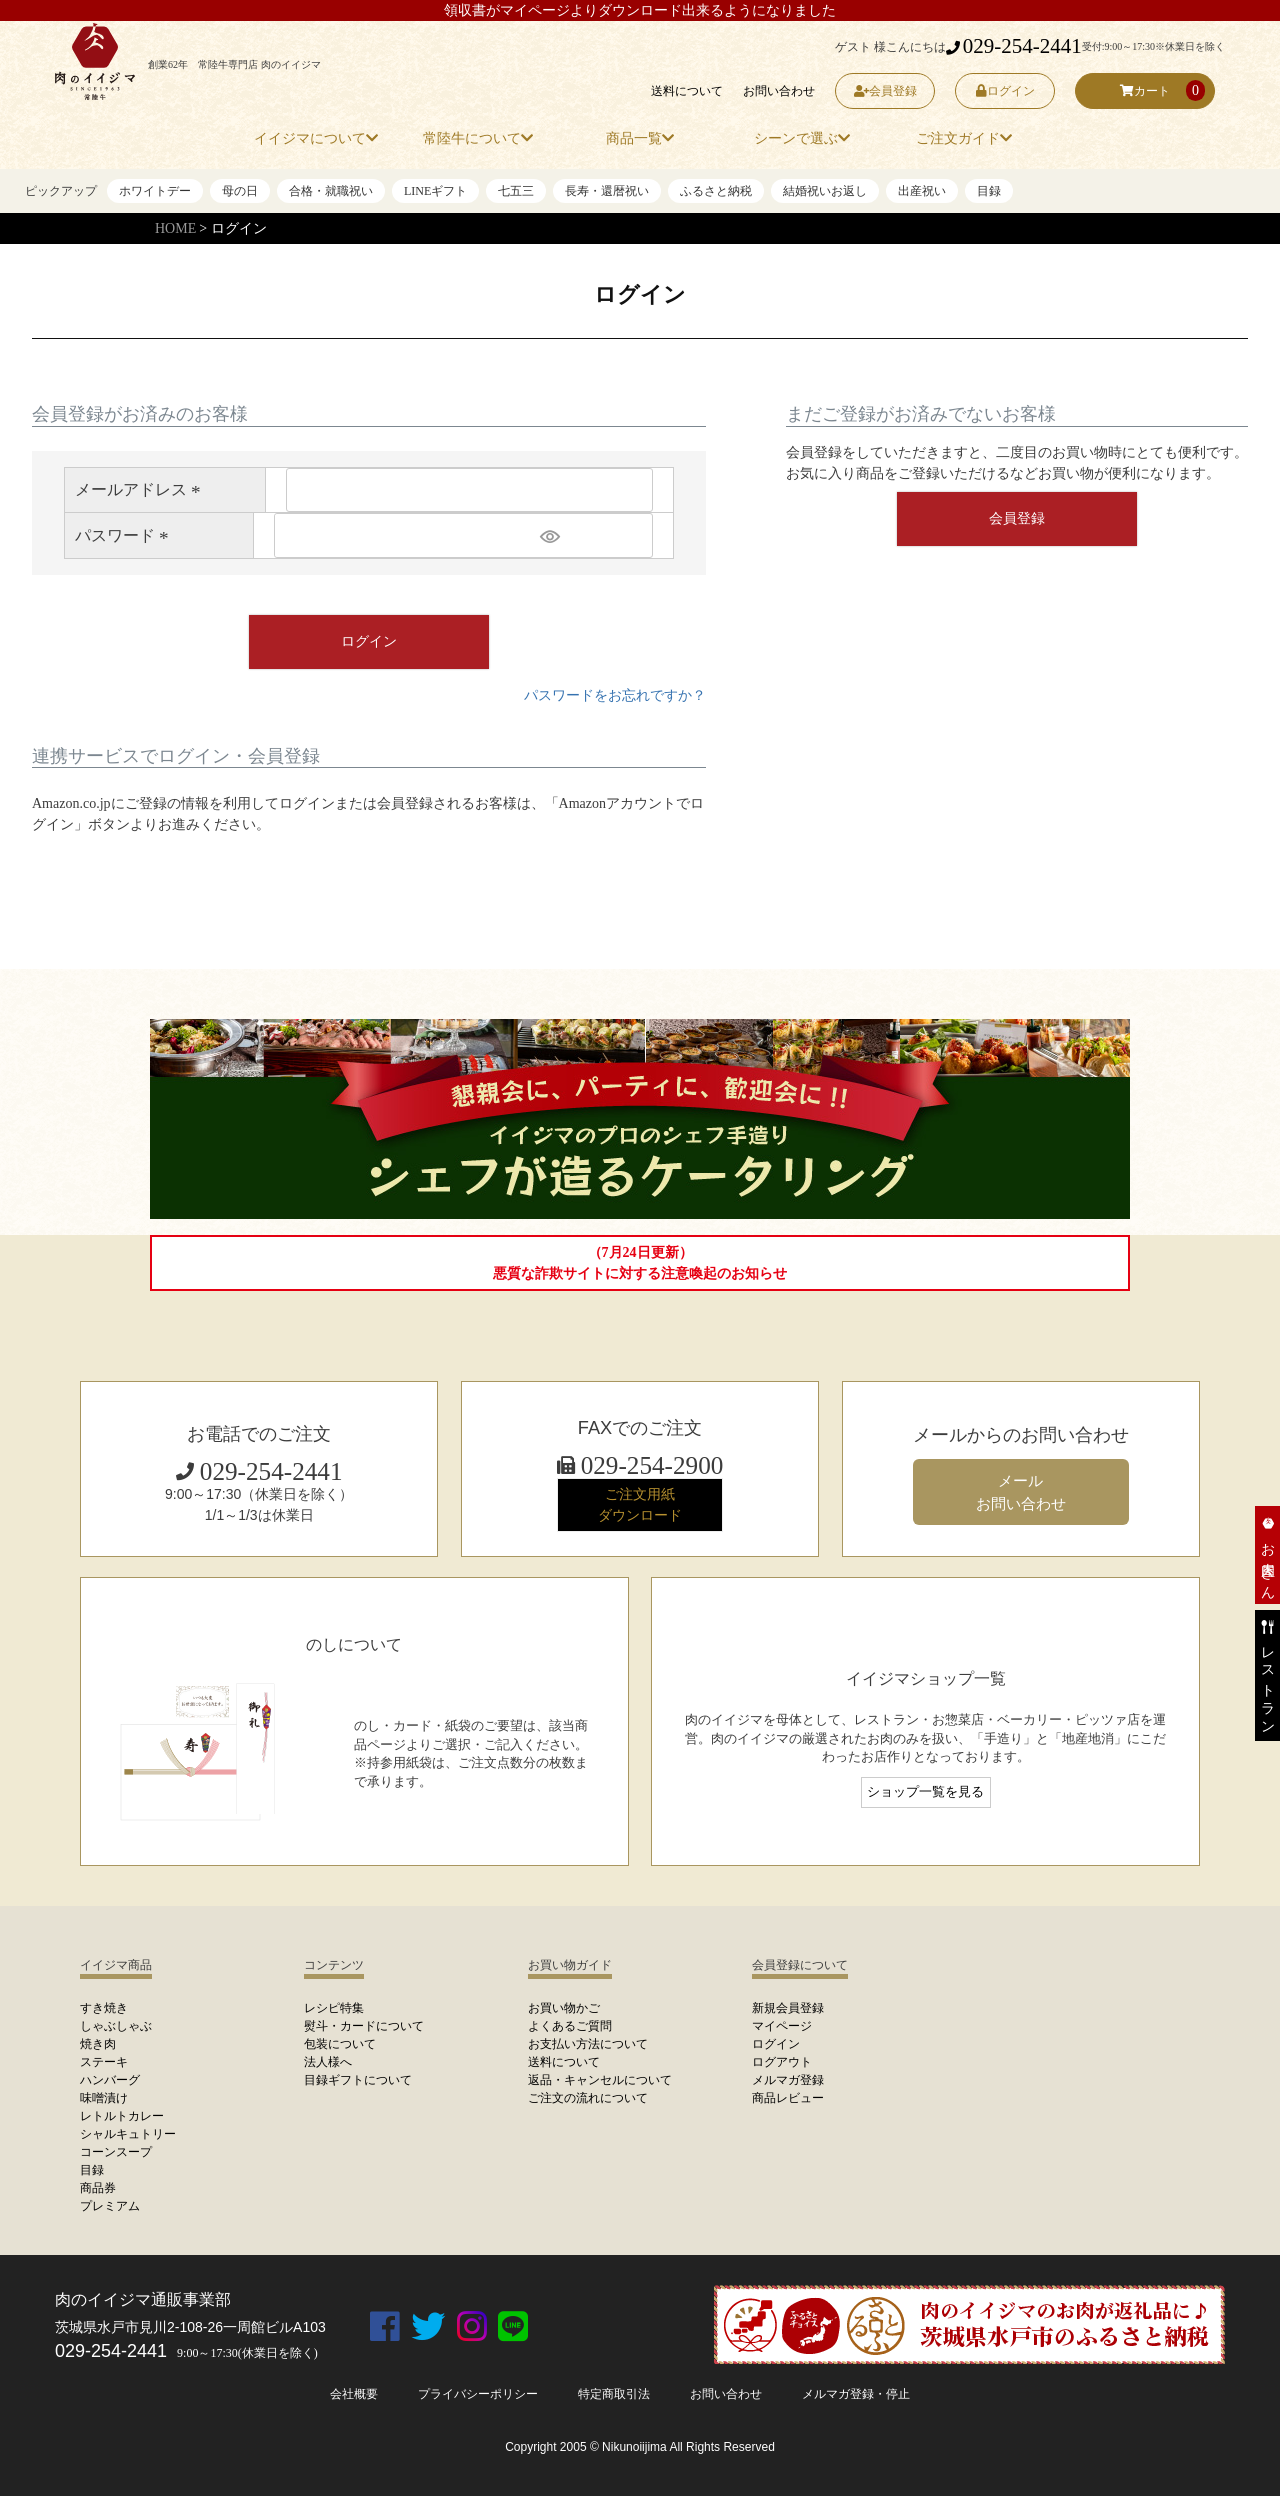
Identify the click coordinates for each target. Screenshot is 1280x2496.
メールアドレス (141, 489)
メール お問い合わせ (1021, 1492)
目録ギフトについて (358, 2080)
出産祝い (922, 191)
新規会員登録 (788, 2008)
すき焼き (104, 2008)
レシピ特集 (334, 2008)
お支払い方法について (588, 2044)
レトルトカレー (122, 2116)
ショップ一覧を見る (925, 1792)
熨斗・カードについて (364, 2026)
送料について (687, 91)
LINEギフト (435, 191)
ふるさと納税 (716, 191)
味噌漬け (104, 2098)
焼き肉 (98, 2044)
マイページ (782, 2026)
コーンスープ (116, 2152)
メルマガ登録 (788, 2080)
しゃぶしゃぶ (116, 2026)
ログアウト (782, 2062)
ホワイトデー (155, 191)
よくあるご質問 (570, 2026)
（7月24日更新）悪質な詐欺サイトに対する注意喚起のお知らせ (640, 1263)
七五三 (516, 191)
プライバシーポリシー (478, 2394)
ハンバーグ (110, 2080)
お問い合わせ (779, 91)
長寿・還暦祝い (607, 191)
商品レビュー (788, 2098)
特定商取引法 (614, 2394)
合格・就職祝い (331, 191)
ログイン (1005, 91)
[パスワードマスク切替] (593, 535)
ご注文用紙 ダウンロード (640, 1504)
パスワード (125, 535)
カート (1145, 91)
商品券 (98, 2188)
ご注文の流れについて (588, 2098)
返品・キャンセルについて (600, 2080)
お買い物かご (564, 2008)
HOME (175, 228)
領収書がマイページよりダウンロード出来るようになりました (640, 10)
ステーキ (104, 2062)
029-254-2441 (1014, 46)
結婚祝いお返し (825, 191)
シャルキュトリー (128, 2134)
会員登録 (885, 91)
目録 (989, 191)
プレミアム (110, 2206)
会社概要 (354, 2394)
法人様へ (328, 2062)
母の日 (240, 191)
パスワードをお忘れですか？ (615, 695)
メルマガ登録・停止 (856, 2394)
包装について (340, 2044)
